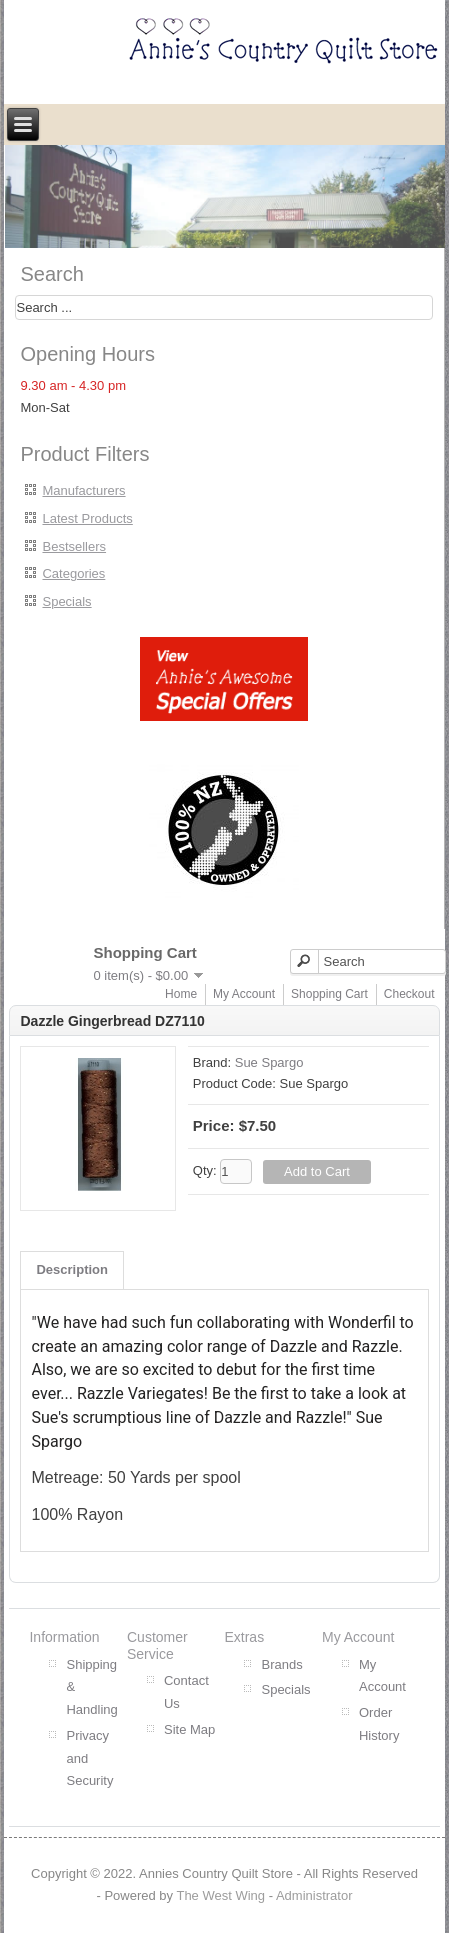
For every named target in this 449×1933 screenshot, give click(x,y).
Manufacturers (83, 490)
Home (181, 994)
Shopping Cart (329, 994)
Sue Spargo (269, 1062)
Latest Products (87, 518)
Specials (66, 601)
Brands (281, 1664)
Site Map (189, 1729)
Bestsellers (74, 546)
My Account (244, 994)
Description (72, 1269)
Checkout (409, 994)
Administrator (314, 1895)
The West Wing (220, 1895)
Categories (73, 573)
